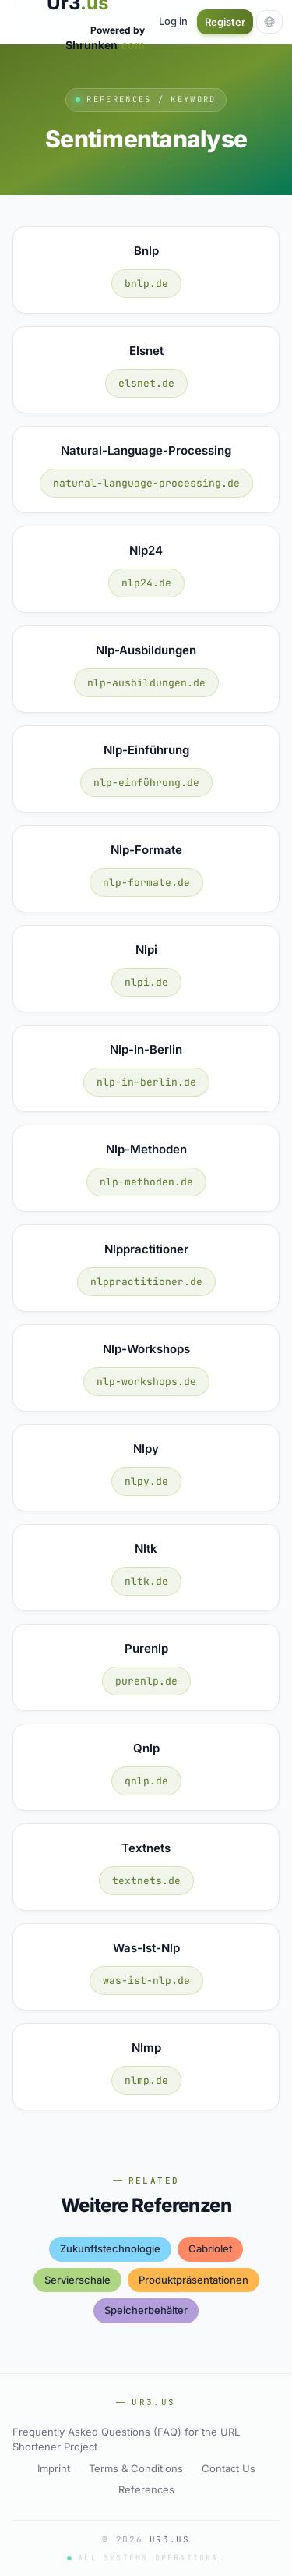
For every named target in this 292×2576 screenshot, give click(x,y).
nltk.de (146, 1581)
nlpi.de (146, 982)
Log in (173, 21)
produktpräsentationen (193, 2279)
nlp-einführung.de (146, 782)
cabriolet (210, 2248)
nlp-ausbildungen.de (146, 682)
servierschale (77, 2279)
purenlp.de (146, 1681)
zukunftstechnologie (110, 2248)
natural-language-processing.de (146, 483)
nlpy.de (146, 1481)
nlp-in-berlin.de (146, 1082)
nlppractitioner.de (146, 1281)
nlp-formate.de (146, 882)
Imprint (53, 2468)
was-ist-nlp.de (146, 1980)
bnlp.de (146, 283)
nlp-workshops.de (146, 1381)
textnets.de (146, 1880)
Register (225, 22)
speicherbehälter (146, 2310)
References (146, 2489)
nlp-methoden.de (146, 1182)
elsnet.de (146, 383)
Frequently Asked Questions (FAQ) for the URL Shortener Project (126, 2439)
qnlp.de (146, 1781)
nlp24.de (146, 583)
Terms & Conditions (136, 2468)
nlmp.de (146, 2080)
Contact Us (228, 2468)
